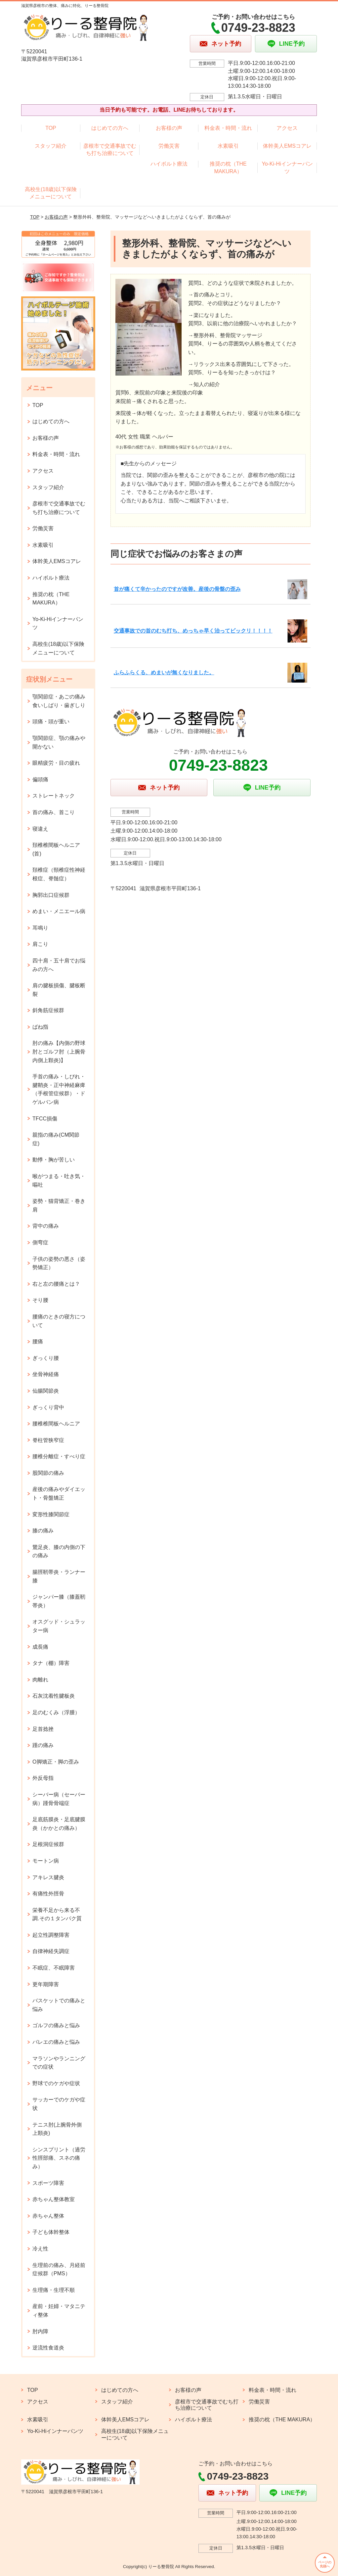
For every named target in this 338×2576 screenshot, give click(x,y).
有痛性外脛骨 (48, 1893)
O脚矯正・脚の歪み (55, 1762)
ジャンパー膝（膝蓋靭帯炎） (58, 1601)
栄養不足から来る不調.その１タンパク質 (56, 1914)
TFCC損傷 (44, 1118)
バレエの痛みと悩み (56, 2042)
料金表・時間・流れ (228, 128)
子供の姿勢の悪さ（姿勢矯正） (58, 1263)
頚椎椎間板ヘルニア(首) (56, 849)
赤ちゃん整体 (48, 2216)
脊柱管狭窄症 (48, 1440)
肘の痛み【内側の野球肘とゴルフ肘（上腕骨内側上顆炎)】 (58, 1051)
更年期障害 (45, 1984)
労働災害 (169, 146)
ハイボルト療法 (169, 164)
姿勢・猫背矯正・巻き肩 (58, 1205)
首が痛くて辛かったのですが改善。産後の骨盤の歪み (177, 589)
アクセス (287, 128)
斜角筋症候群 (48, 1010)
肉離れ (40, 1679)
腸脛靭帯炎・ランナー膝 (58, 1576)
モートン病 (45, 1861)
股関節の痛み (48, 1473)
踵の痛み (43, 1745)
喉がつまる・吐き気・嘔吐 (58, 1180)
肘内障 (40, 2331)
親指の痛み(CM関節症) (55, 1139)
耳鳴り (40, 928)
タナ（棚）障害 (50, 1663)
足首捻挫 (43, 1729)
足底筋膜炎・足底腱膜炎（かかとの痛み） (58, 1824)
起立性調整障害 (50, 1935)
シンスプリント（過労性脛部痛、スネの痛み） (58, 2158)
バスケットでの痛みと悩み (58, 2005)
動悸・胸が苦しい (53, 1159)
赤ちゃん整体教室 (53, 2199)
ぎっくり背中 (48, 1407)
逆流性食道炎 (48, 2347)
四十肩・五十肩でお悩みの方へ (58, 965)
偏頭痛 (40, 779)
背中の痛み (45, 1226)
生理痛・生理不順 (53, 2290)
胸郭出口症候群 (50, 895)
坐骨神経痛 (45, 1374)
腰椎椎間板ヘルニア (56, 1423)
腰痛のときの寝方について (58, 1321)
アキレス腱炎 (48, 1877)
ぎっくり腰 (45, 1358)
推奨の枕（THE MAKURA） (228, 167)
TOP (50, 128)
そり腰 (40, 1300)
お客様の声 (169, 128)
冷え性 (40, 2248)
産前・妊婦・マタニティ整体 (58, 2310)
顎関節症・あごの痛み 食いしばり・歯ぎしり (58, 701)
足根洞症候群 (48, 1844)
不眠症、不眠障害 (53, 1968)
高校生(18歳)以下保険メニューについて (50, 192)
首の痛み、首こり (53, 812)
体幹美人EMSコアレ (287, 146)
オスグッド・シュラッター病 (58, 1626)
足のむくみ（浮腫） (56, 1712)
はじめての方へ (109, 128)
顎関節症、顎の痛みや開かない (58, 742)
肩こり (40, 944)
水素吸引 (228, 146)
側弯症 (40, 1242)
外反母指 (43, 1778)
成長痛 (40, 1647)
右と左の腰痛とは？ (56, 1284)
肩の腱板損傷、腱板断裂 (58, 990)
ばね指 (40, 1027)
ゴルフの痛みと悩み (56, 2025)
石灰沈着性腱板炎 (53, 1696)
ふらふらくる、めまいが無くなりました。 (164, 672)
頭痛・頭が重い (50, 721)
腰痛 (37, 1341)
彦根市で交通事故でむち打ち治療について (109, 149)
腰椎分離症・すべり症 (58, 1456)
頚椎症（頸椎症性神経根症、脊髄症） (58, 874)
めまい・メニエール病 (58, 911)
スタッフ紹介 (50, 146)
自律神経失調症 (50, 1951)
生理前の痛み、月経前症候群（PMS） (58, 2269)
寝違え (40, 829)
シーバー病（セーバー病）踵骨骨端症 (58, 1799)
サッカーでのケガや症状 (58, 2104)
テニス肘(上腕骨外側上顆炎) (57, 2129)
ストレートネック (53, 796)
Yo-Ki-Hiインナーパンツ (287, 167)
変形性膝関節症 (50, 1514)
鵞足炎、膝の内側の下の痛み (58, 1551)
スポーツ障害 (48, 2183)
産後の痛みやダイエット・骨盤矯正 (58, 1493)
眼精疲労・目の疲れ (56, 763)
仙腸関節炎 (45, 1391)
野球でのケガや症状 (56, 2083)
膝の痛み (43, 1530)
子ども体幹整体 (50, 2232)
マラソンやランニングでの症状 (58, 2063)
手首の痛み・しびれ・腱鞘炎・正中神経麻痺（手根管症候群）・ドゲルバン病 (58, 1089)
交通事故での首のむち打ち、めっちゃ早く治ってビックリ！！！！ (193, 631)
